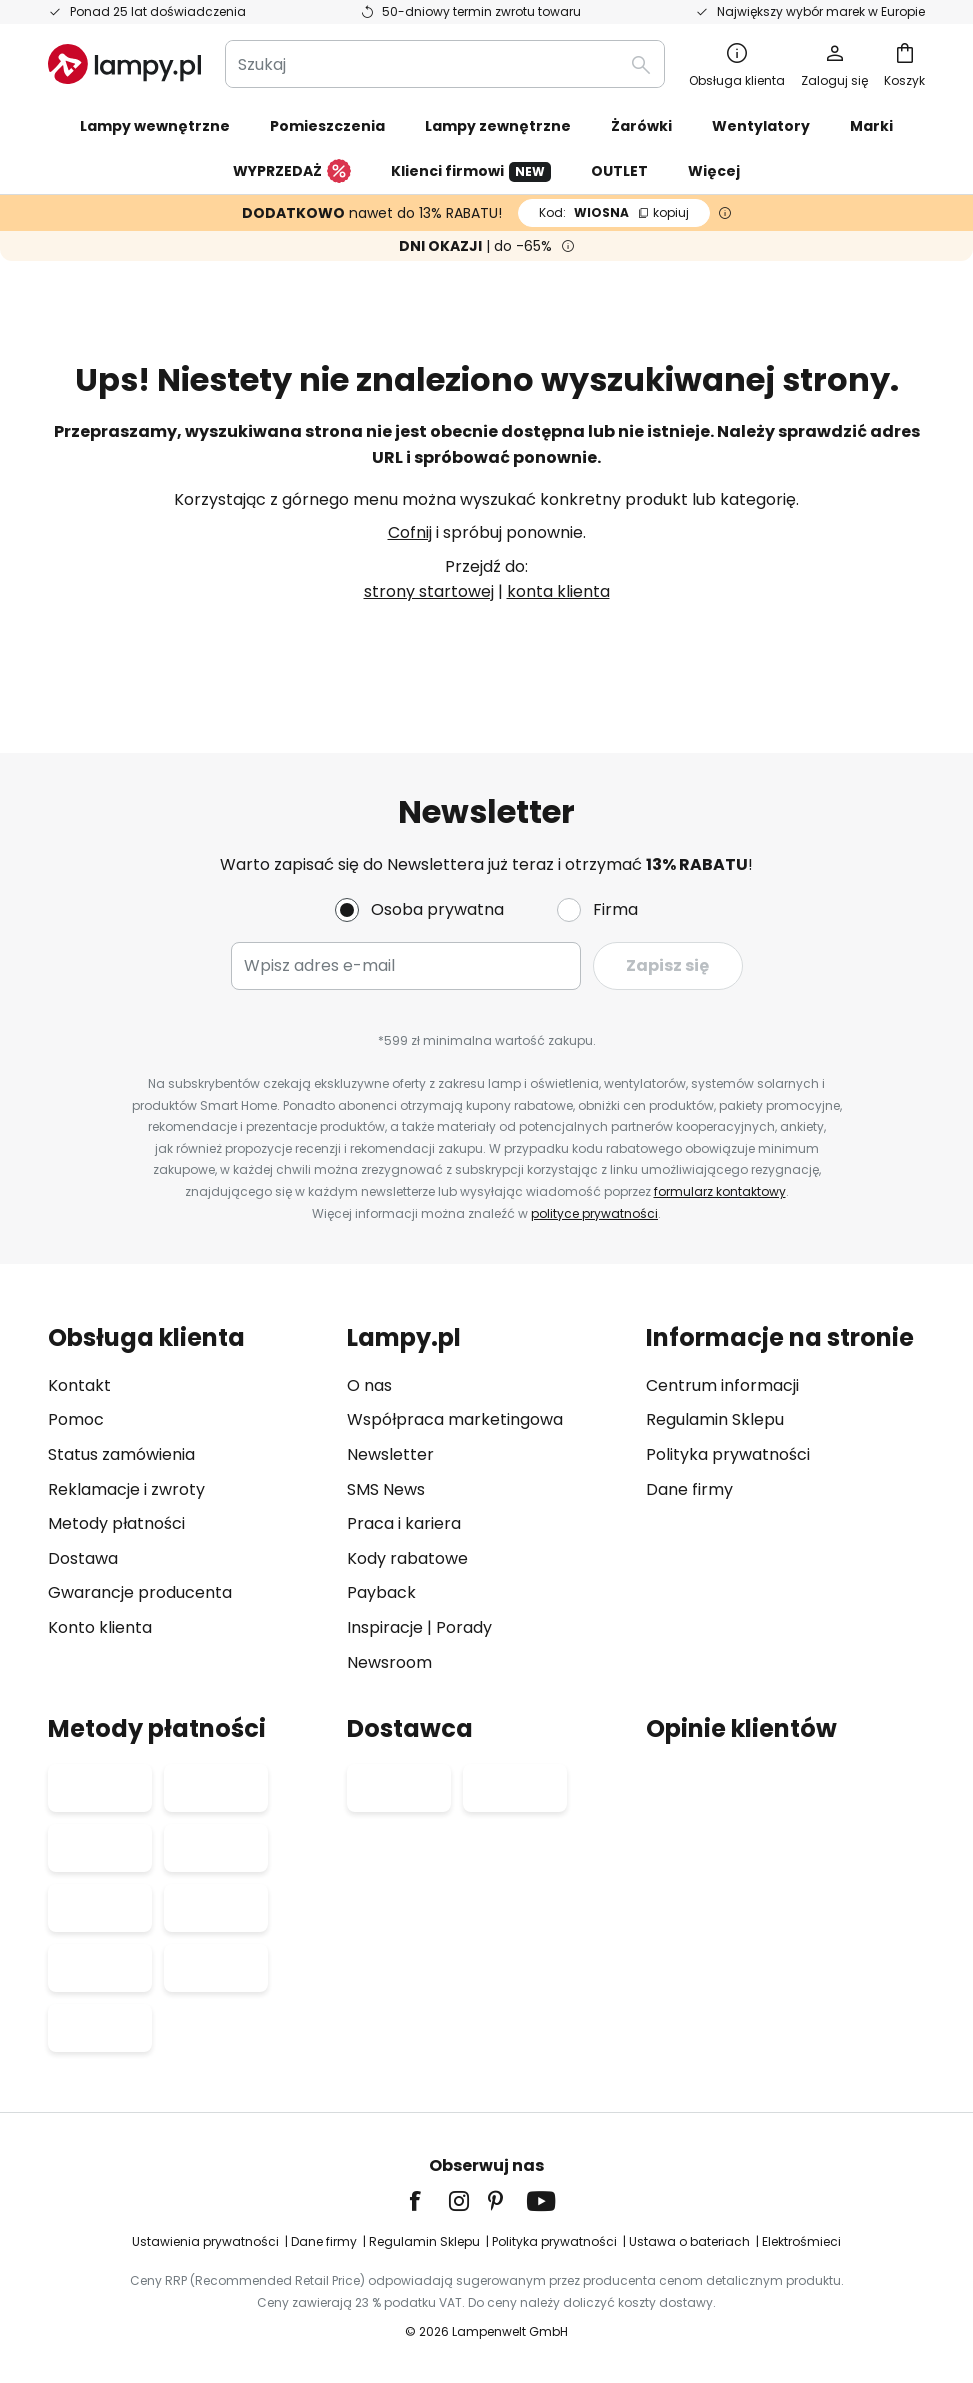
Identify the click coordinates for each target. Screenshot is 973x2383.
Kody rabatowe (407, 1558)
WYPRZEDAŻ (292, 172)
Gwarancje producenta (140, 1592)
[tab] (187, 1499)
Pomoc (76, 1419)
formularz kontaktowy (720, 1191)
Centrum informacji (722, 1385)
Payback (381, 1592)
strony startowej (429, 591)
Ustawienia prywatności (205, 2241)
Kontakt (79, 1385)
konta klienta (558, 591)
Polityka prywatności (728, 1454)
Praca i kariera (404, 1523)
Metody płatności (116, 1523)
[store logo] (124, 64)
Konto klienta (100, 1627)
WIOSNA (614, 212)
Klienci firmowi (471, 171)
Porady (464, 1627)
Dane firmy (689, 1489)
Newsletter (390, 1454)
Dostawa (83, 1558)
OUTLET (619, 171)
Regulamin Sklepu (715, 1419)
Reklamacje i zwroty (126, 1489)
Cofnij (410, 532)
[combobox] (445, 64)
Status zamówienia (121, 1454)
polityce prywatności (594, 1213)
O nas (369, 1385)
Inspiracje (385, 1627)
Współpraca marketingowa (455, 1419)
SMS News (386, 1489)
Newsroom (389, 1662)
